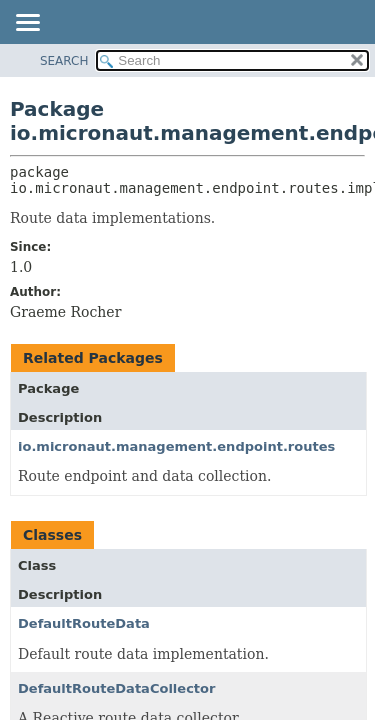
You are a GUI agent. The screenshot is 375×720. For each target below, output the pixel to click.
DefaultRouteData (84, 623)
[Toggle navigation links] (27, 24)
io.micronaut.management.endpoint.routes (176, 446)
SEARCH (64, 61)
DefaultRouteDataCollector (116, 688)
